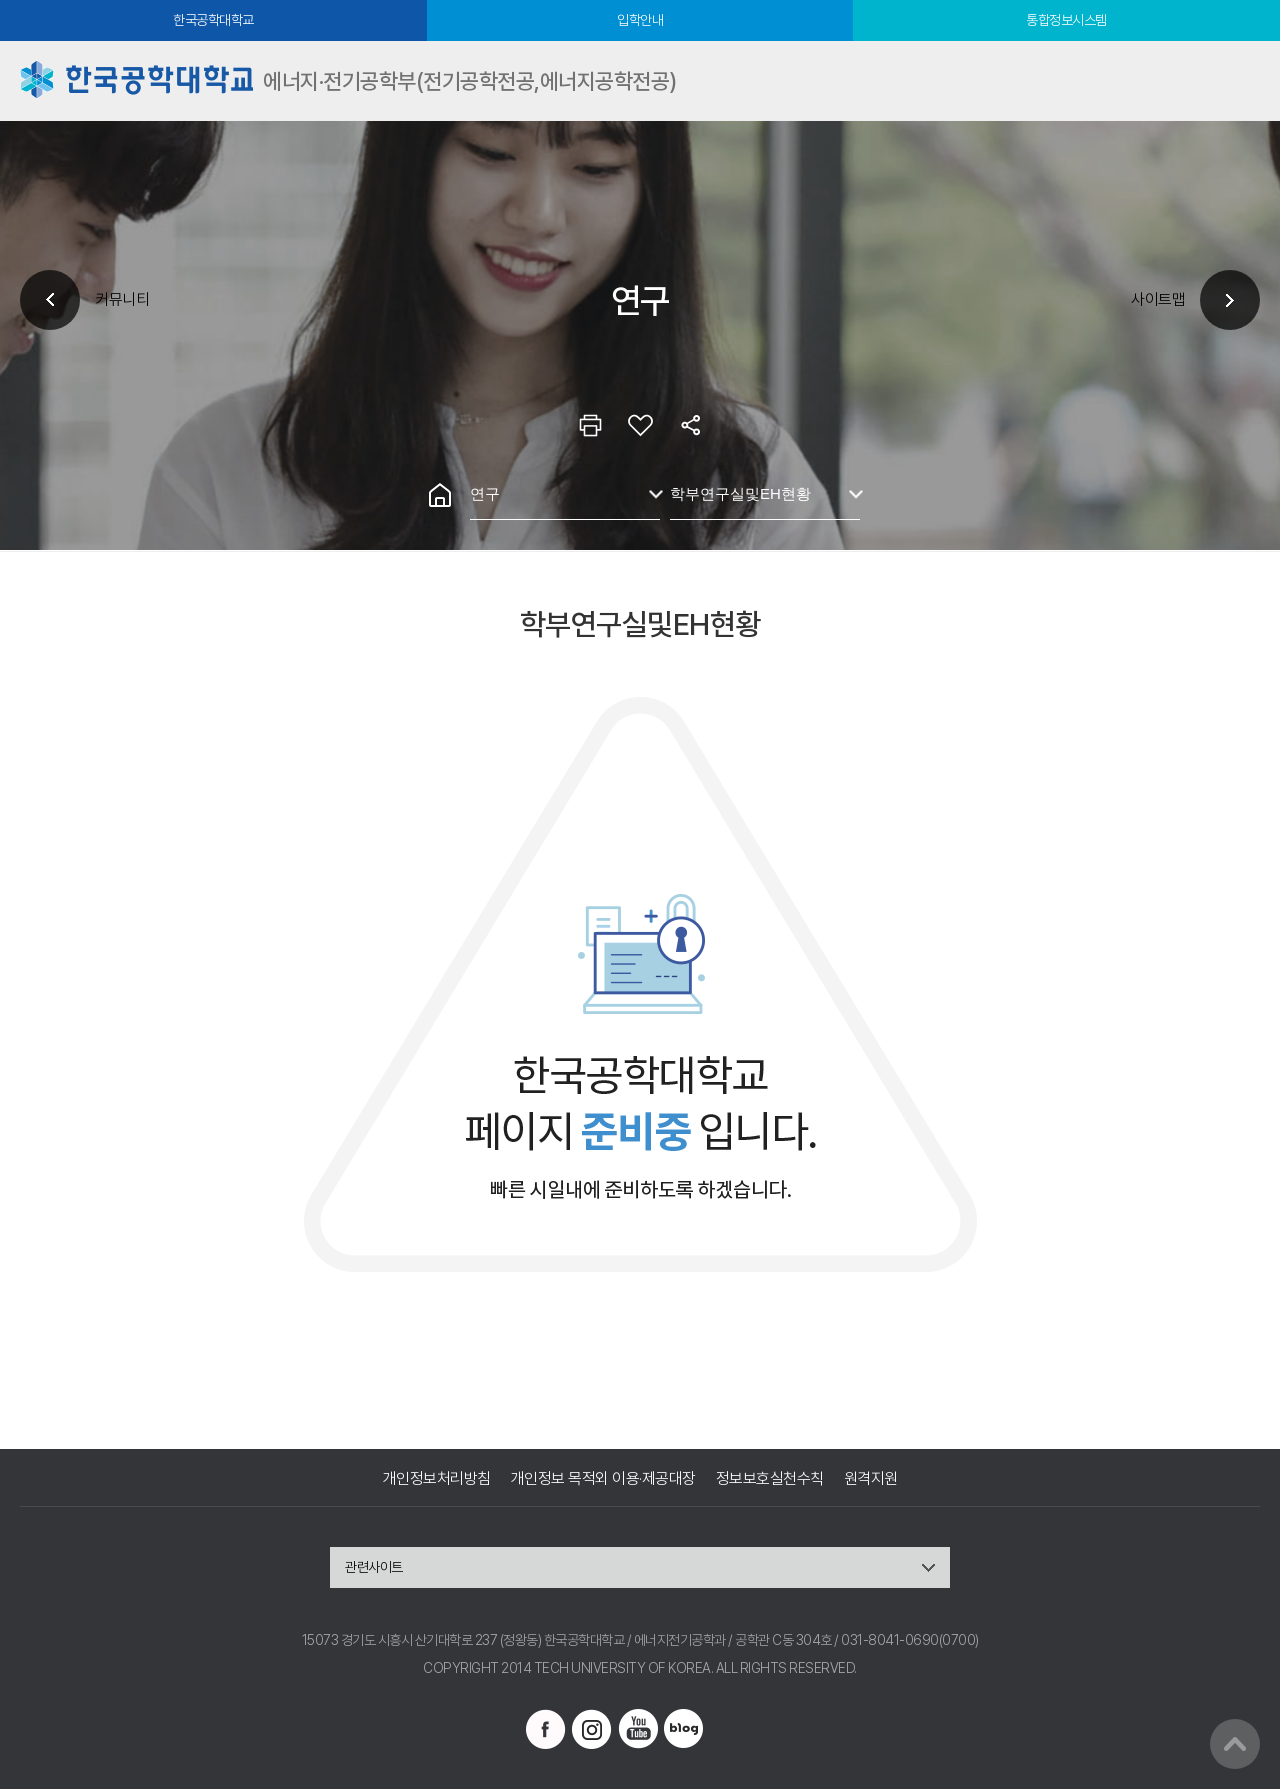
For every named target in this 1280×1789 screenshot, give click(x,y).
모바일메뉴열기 (1240, 81)
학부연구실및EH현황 (740, 493)
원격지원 (871, 1478)
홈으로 (440, 495)
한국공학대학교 (213, 20)
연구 (485, 493)
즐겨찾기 (640, 425)
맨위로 (1235, 1744)
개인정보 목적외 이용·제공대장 (603, 1478)
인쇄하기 (590, 425)
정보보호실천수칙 (770, 1478)
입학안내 (640, 20)
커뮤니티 (122, 299)
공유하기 (690, 425)
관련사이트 (374, 1567)
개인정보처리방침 (437, 1478)
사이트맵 (1158, 299)
